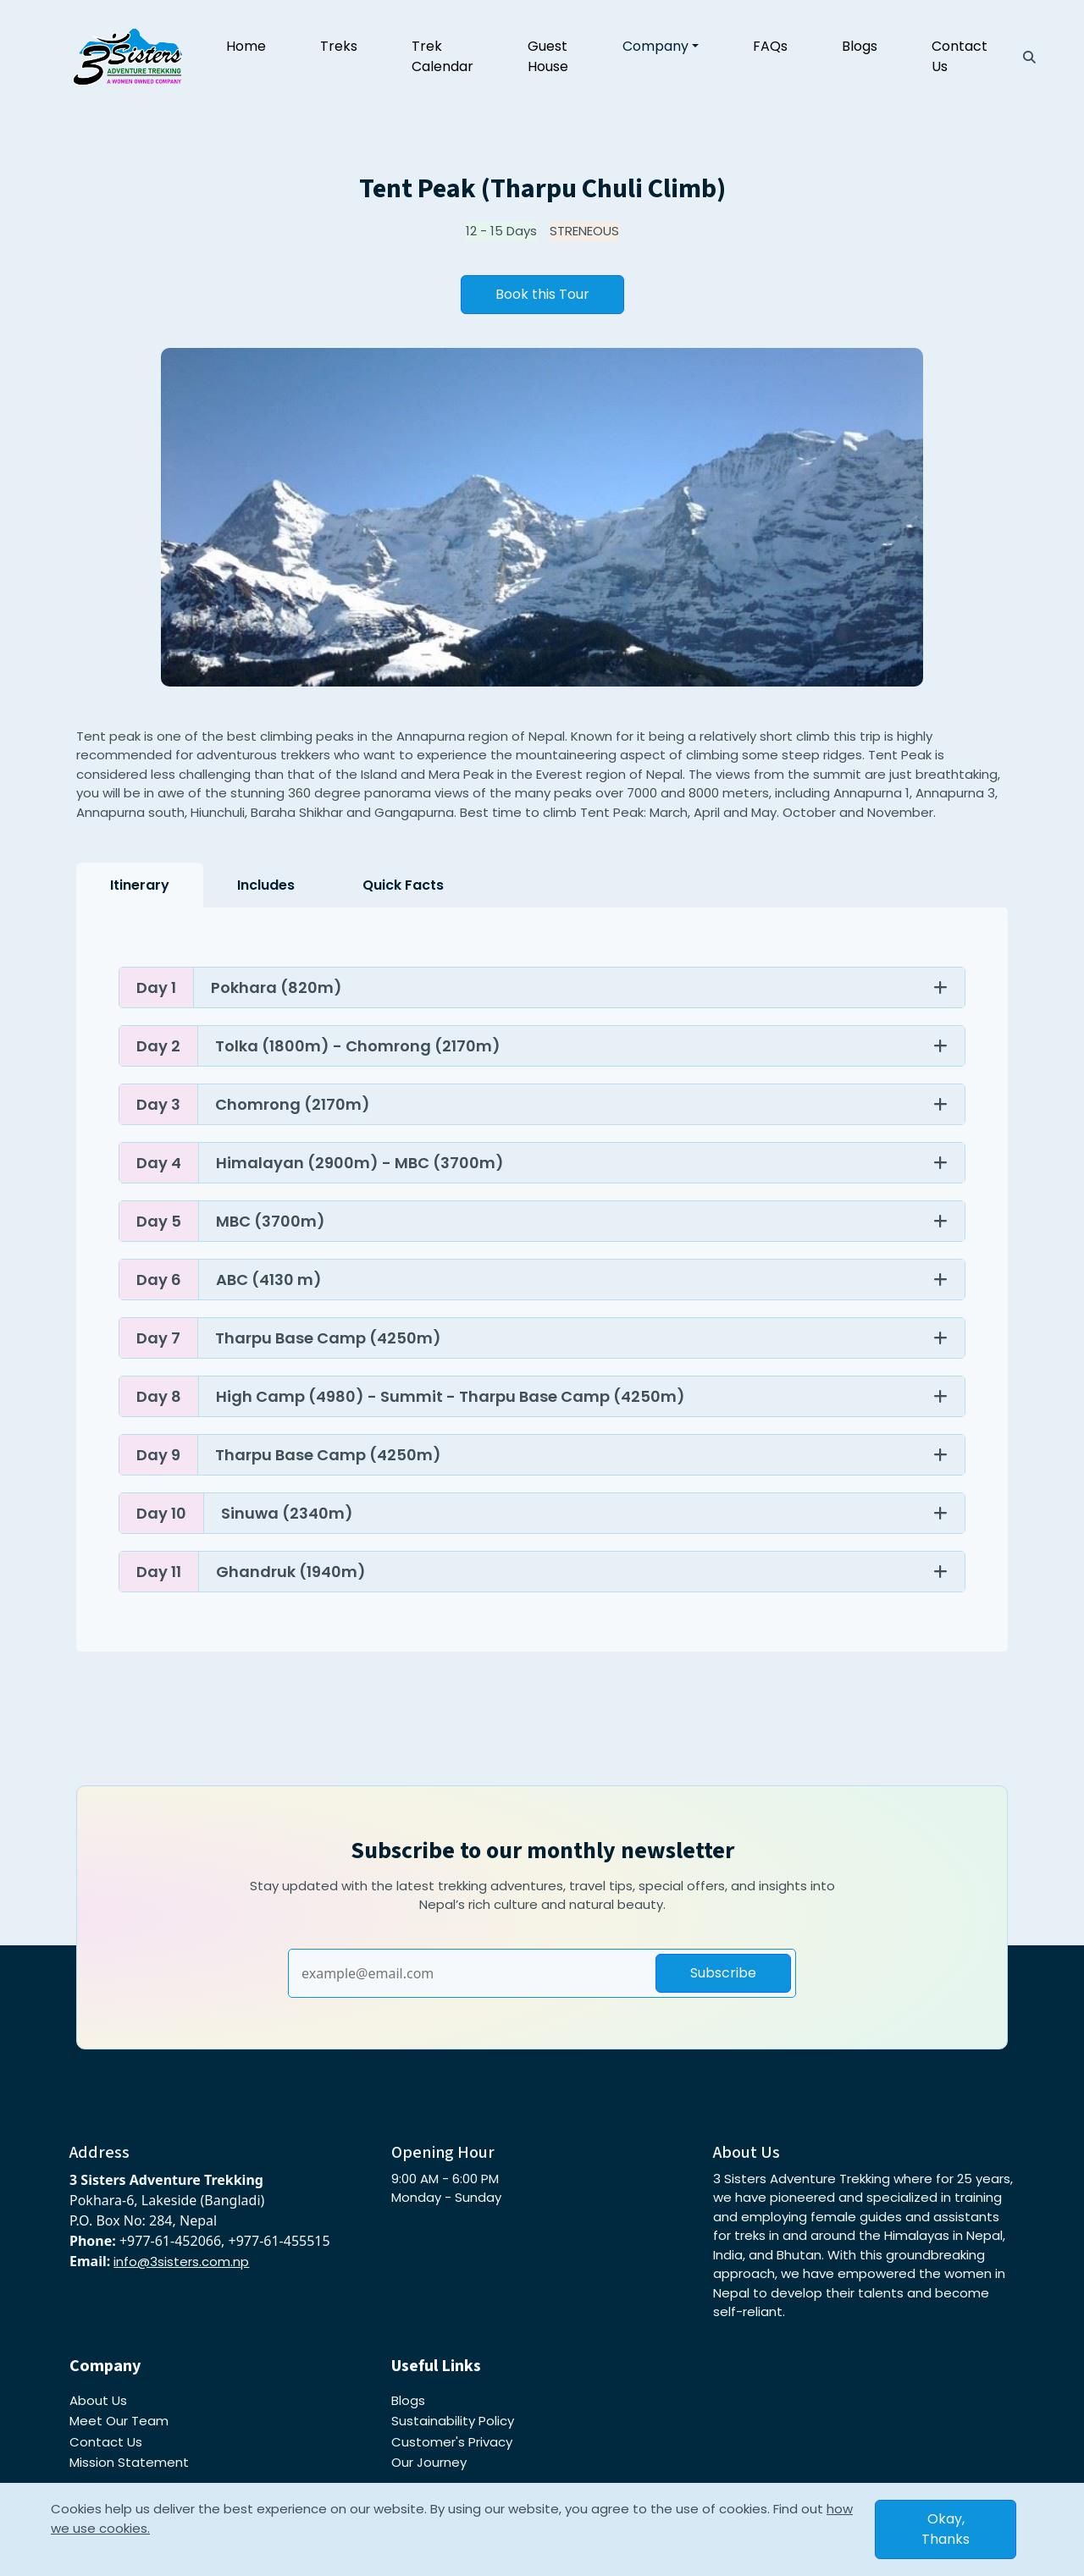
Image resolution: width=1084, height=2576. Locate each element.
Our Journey (429, 2462)
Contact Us (959, 56)
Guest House (548, 56)
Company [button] (655, 46)
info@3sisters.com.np (181, 2261)
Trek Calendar (442, 56)
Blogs (859, 46)
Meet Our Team (119, 2421)
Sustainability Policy (452, 2421)
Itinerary (139, 885)
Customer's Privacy (451, 2442)
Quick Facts (403, 885)
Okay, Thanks (945, 2529)
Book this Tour (542, 294)
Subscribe (723, 1973)
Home (246, 46)
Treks (338, 46)
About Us (98, 2400)
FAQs (770, 46)
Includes (266, 885)
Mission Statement (129, 2462)
